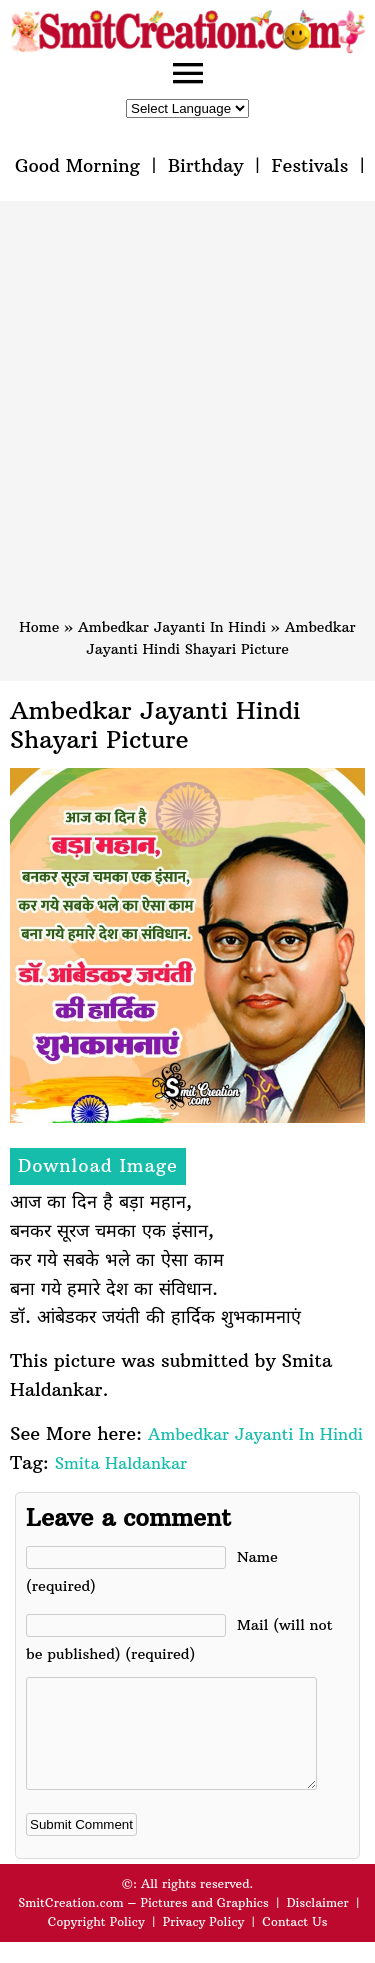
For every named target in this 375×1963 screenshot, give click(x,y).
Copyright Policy (96, 1942)
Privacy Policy (204, 1942)
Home (39, 627)
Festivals (309, 165)
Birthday (206, 165)
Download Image (98, 1165)
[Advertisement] (187, 418)
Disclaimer (318, 1923)
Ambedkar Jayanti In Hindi (172, 627)
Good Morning (77, 165)
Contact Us (294, 1942)
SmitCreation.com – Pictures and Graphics (143, 1923)
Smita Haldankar (121, 1463)
